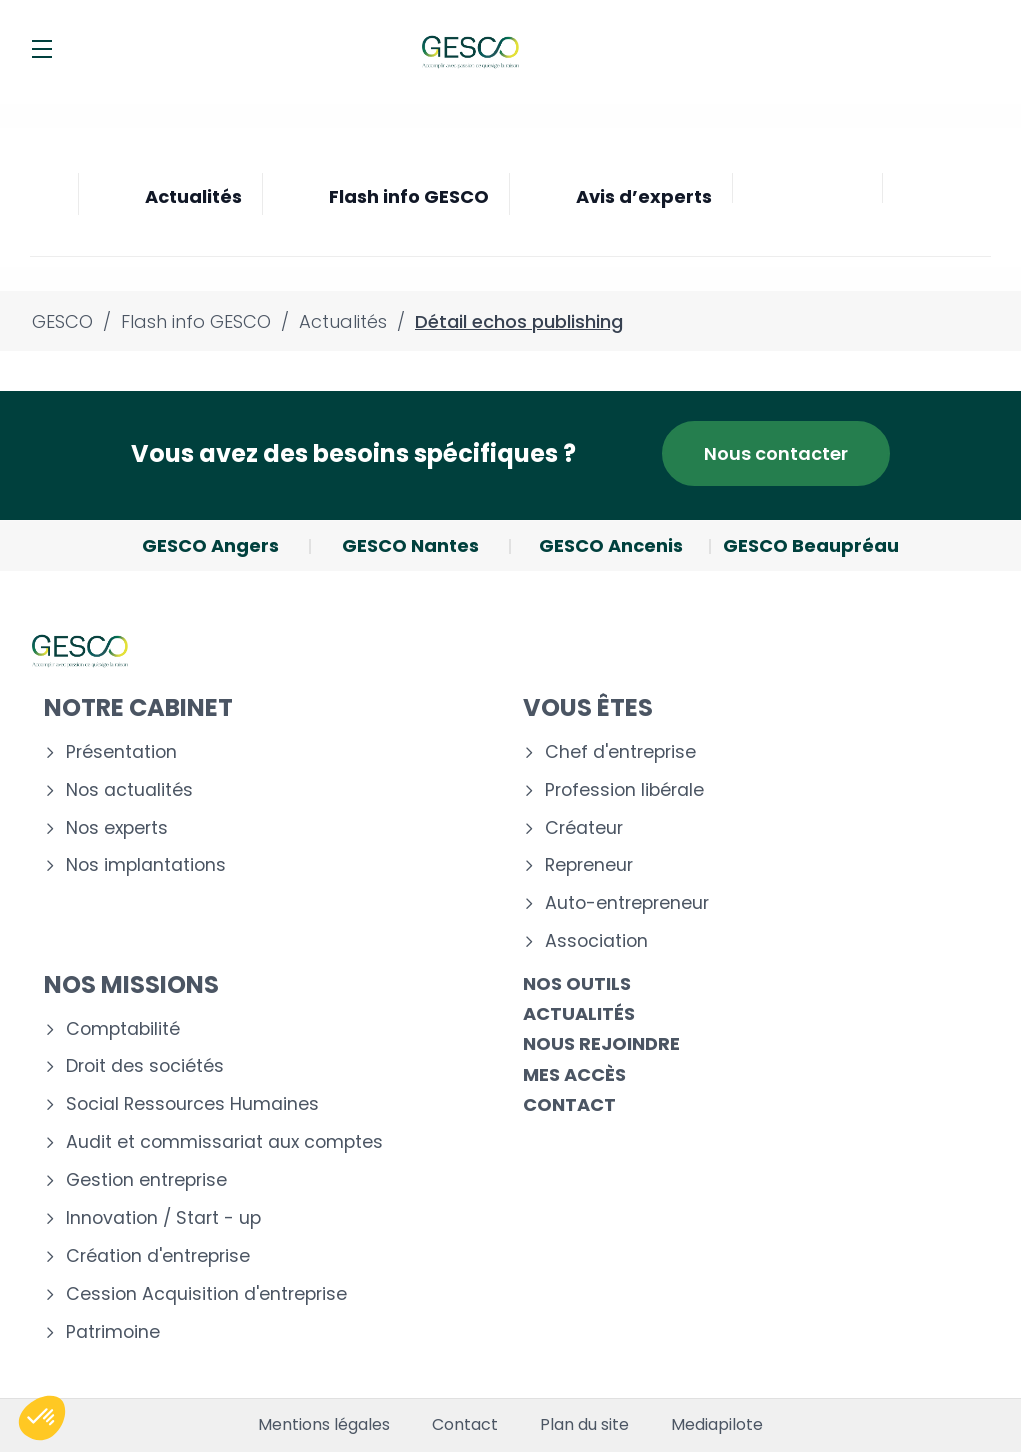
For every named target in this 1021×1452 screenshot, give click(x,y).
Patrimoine (113, 1332)
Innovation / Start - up (163, 1218)
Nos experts (117, 828)
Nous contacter (776, 453)
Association (596, 941)
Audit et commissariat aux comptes (224, 1142)
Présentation (121, 752)
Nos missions (131, 984)
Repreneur (589, 865)
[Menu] (42, 49)
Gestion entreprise (146, 1180)
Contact (569, 1104)
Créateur (584, 828)
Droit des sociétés (145, 1066)
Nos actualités (129, 790)
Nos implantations (146, 865)
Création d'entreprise (158, 1256)
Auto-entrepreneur (627, 903)
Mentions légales (324, 1425)
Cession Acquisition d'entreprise (206, 1294)
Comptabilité (123, 1029)
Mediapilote (717, 1425)
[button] (42, 1418)
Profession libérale (624, 790)
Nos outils (577, 983)
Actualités (579, 1013)
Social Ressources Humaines (192, 1104)
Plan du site (584, 1425)
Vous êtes (588, 707)
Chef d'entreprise (620, 752)
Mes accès (574, 1074)
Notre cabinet (138, 707)
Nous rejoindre (601, 1043)
